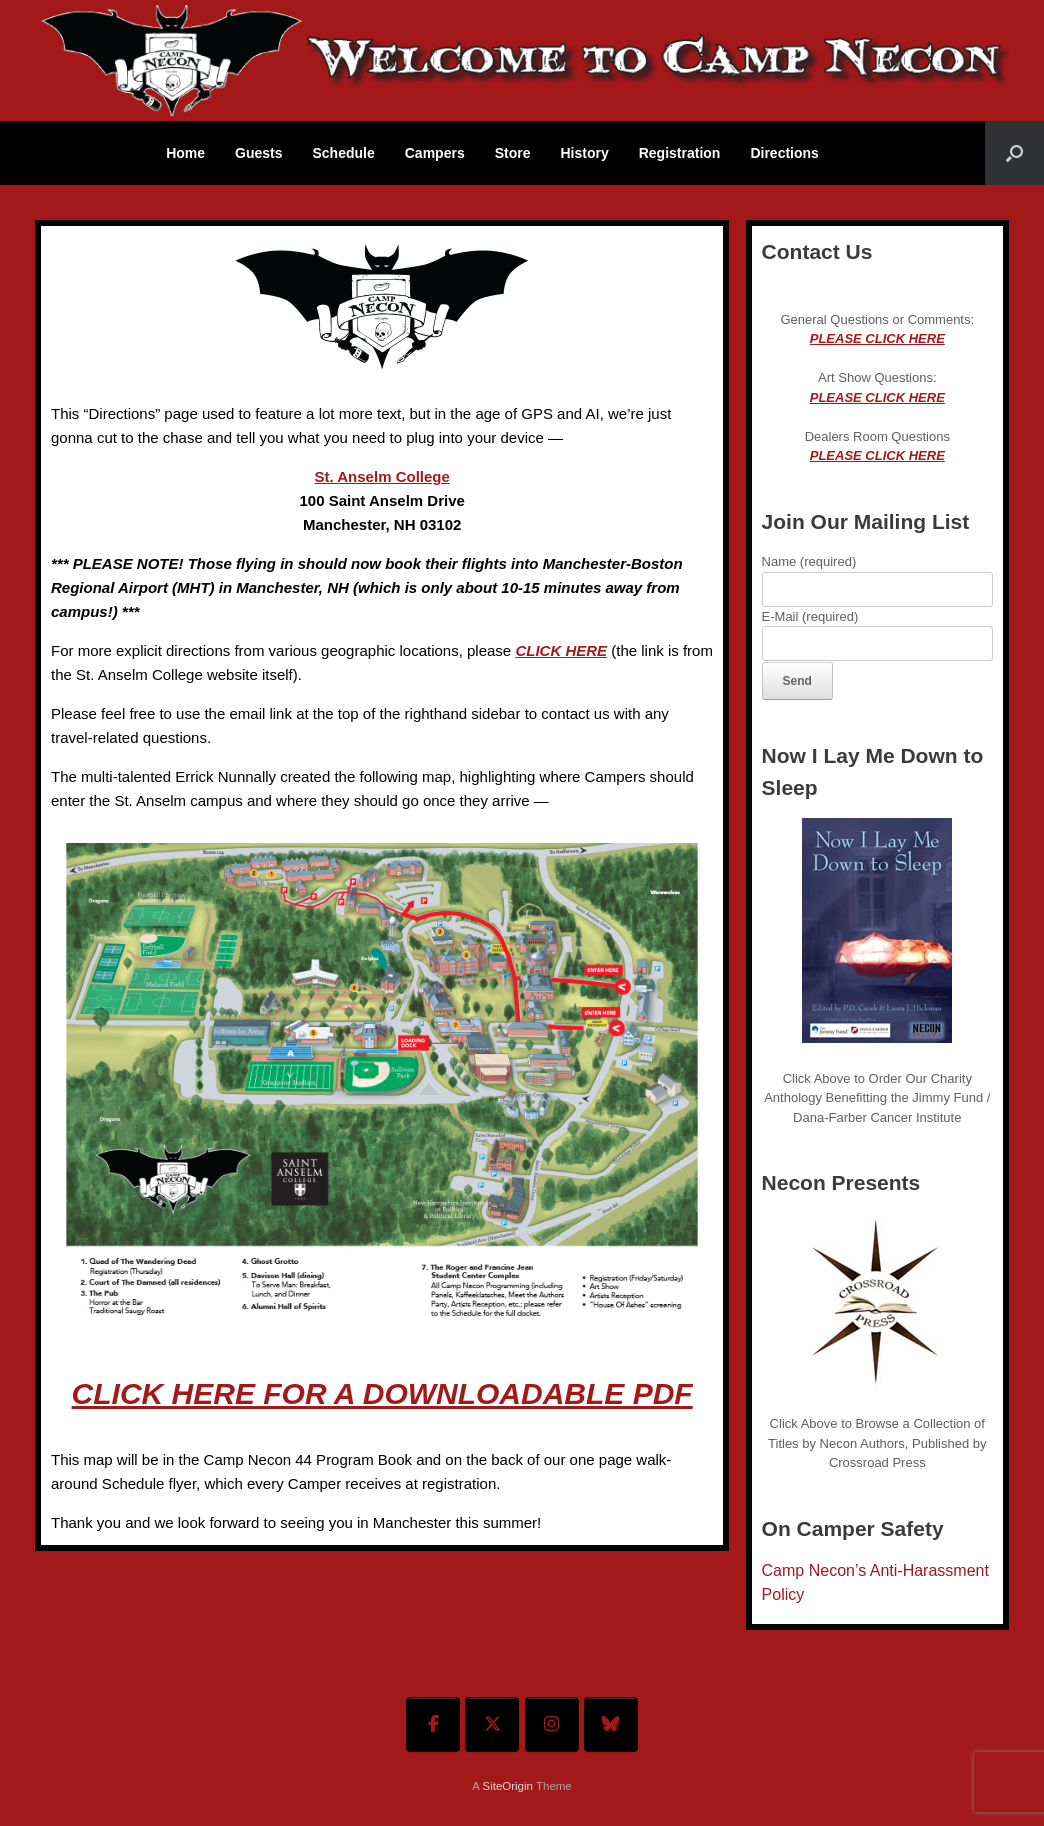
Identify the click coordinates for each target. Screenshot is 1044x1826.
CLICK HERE (561, 650)
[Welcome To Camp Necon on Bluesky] (611, 1724)
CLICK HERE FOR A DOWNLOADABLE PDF (382, 1393)
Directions (784, 153)
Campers (435, 153)
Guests (258, 153)
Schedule (344, 153)
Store (513, 153)
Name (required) (877, 575)
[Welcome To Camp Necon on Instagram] (552, 1724)
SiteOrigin (507, 1786)
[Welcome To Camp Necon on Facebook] (433, 1724)
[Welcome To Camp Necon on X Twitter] (492, 1724)
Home (185, 153)
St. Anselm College (382, 476)
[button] (1014, 153)
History (584, 153)
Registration (680, 153)
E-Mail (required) (877, 630)
